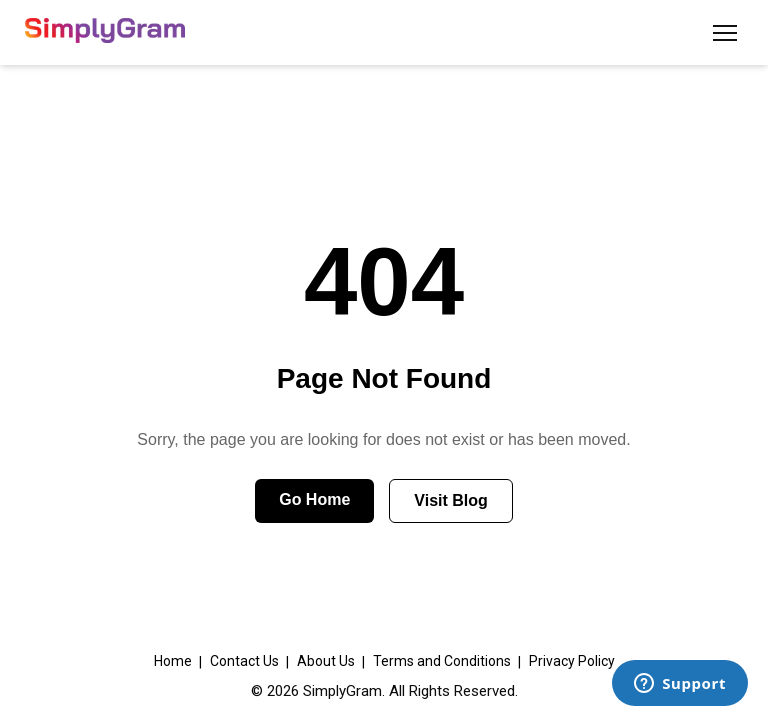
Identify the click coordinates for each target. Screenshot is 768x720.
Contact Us (244, 661)
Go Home (314, 499)
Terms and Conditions (442, 661)
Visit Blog (451, 500)
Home (173, 661)
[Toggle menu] (725, 33)
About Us (326, 661)
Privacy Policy (572, 661)
